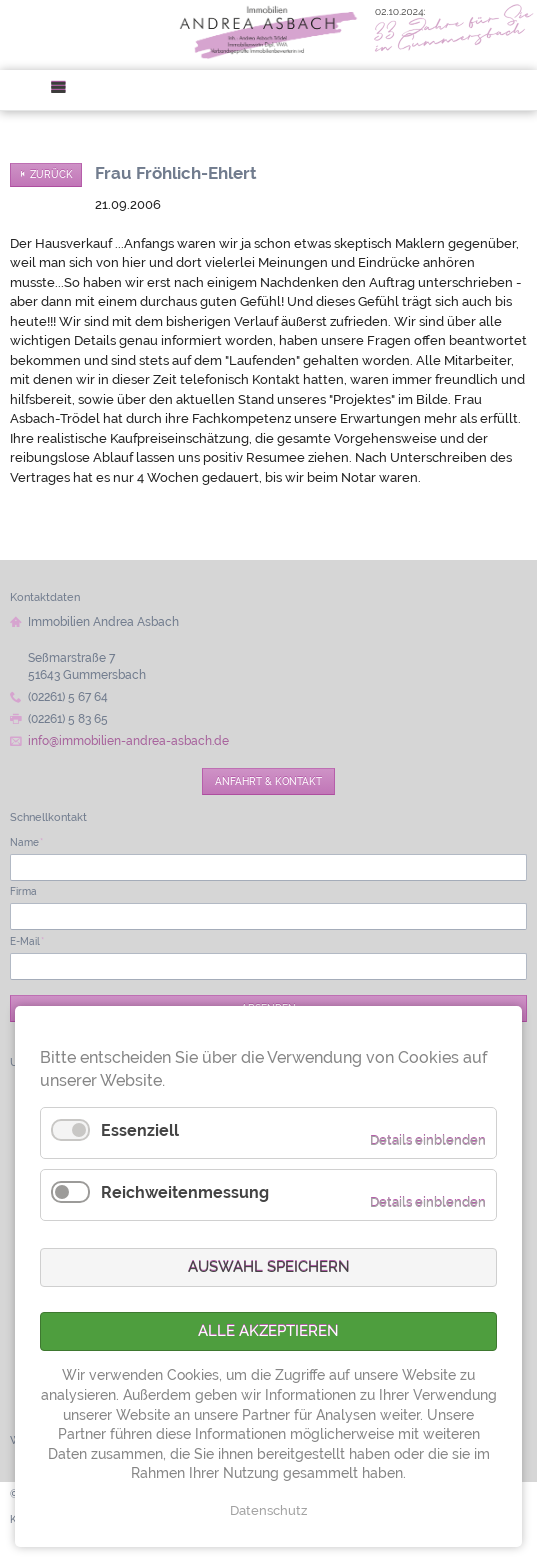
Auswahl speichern (269, 1267)
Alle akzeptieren (268, 1331)
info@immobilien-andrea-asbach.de (128, 741)
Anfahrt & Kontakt (268, 781)
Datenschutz (268, 1510)
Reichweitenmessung (185, 1192)
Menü (65, 90)
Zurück (51, 174)
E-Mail (27, 941)
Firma (23, 891)
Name (26, 842)
